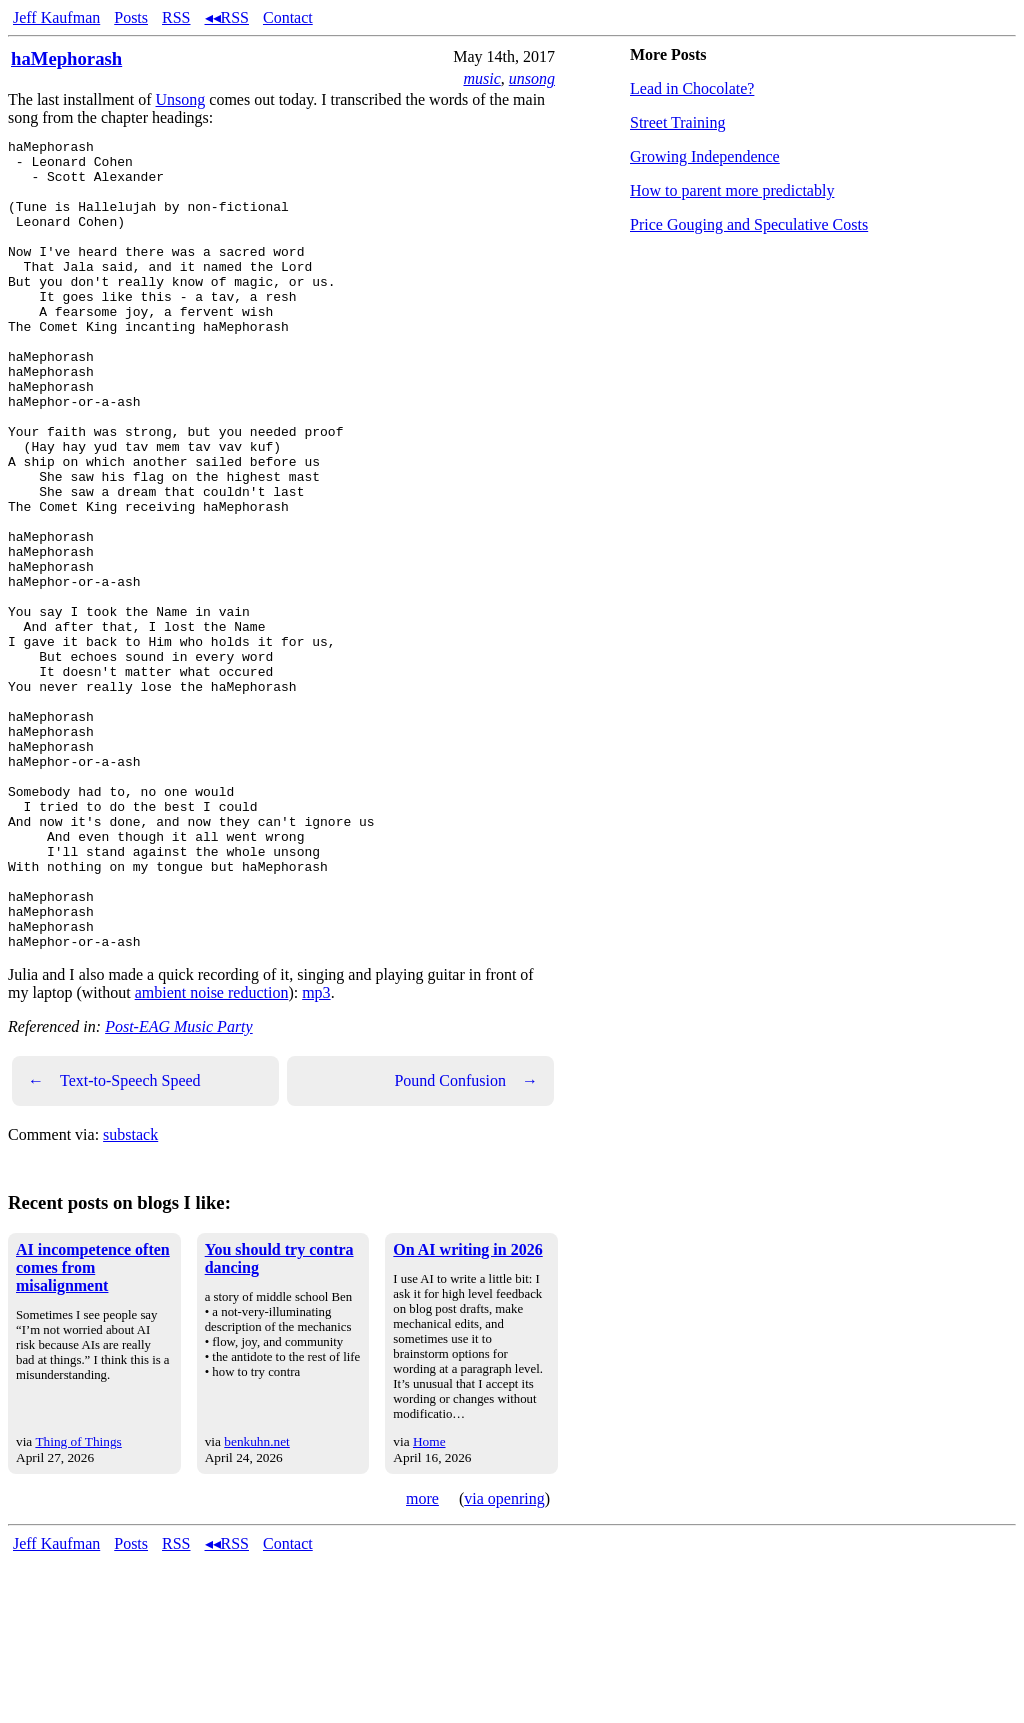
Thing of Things (78, 1603)
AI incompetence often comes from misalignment (93, 1429)
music (481, 78)
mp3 (316, 1154)
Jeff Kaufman (56, 17)
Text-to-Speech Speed (114, 1243)
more (422, 1660)
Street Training (678, 122)
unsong (532, 78)
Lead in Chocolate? (692, 88)
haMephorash (66, 58)
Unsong (181, 99)
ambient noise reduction (212, 1154)
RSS (176, 17)
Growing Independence (705, 156)
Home (429, 1603)
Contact (288, 17)
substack (130, 1296)
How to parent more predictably (732, 190)
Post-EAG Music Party (179, 1188)
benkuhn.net (257, 1603)
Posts (131, 17)
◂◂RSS (227, 17)
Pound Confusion (466, 1243)
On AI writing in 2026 (467, 1411)
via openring (504, 1660)
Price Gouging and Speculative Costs (749, 224)
